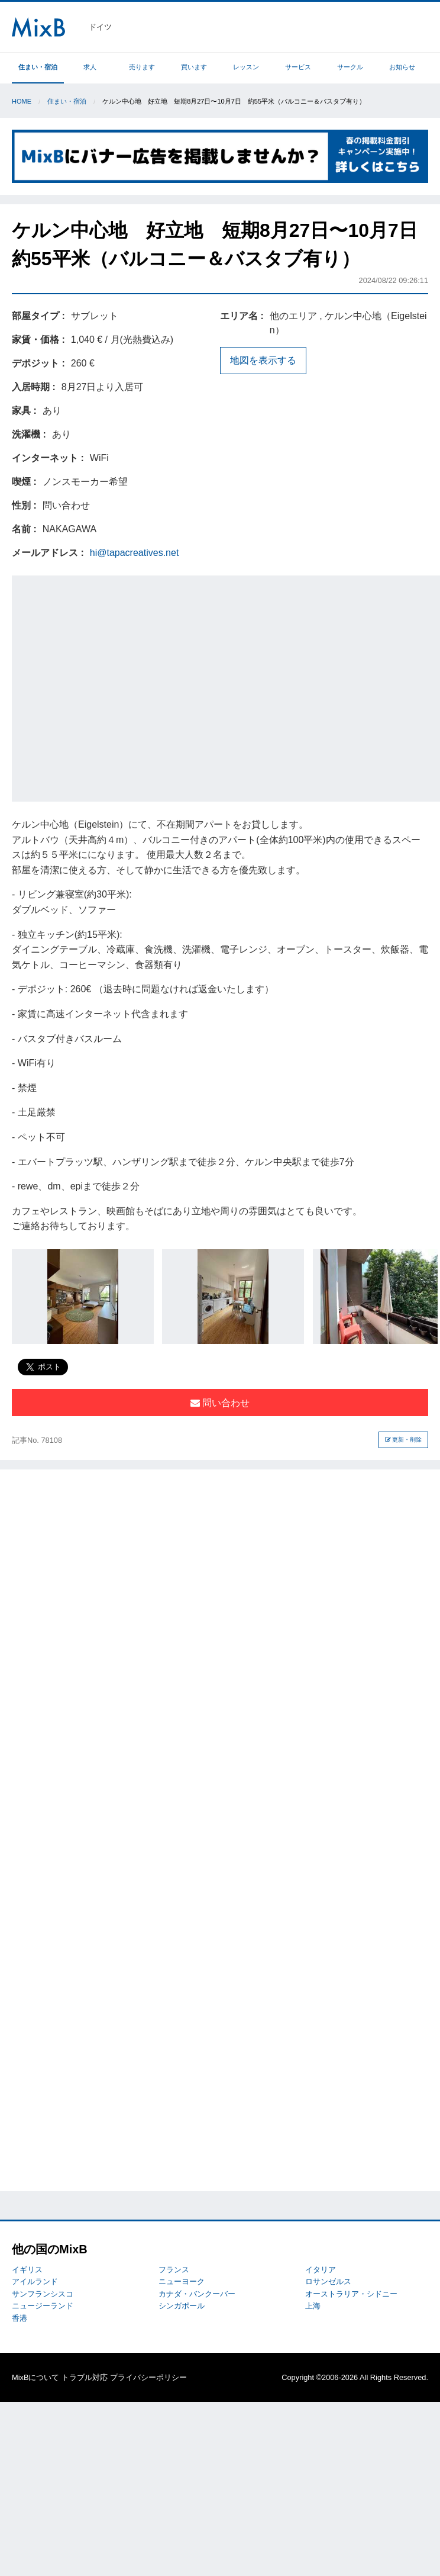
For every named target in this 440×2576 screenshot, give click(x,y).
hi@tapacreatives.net (134, 553)
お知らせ (402, 66)
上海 (313, 2305)
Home (21, 101)
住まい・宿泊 (37, 66)
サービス (298, 66)
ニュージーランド (42, 2305)
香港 (19, 2318)
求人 (89, 66)
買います (194, 66)
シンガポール (181, 2305)
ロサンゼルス (328, 2281)
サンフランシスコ (42, 2293)
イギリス (27, 2269)
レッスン (246, 66)
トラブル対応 (85, 2377)
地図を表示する (263, 360)
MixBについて (35, 2377)
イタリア (320, 2269)
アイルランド (35, 2281)
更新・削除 (403, 1439)
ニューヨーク (181, 2281)
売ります (142, 66)
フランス (173, 2269)
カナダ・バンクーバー (196, 2293)
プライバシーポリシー (148, 2377)
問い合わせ (220, 1403)
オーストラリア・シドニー (351, 2293)
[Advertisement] (113, 686)
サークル (350, 66)
